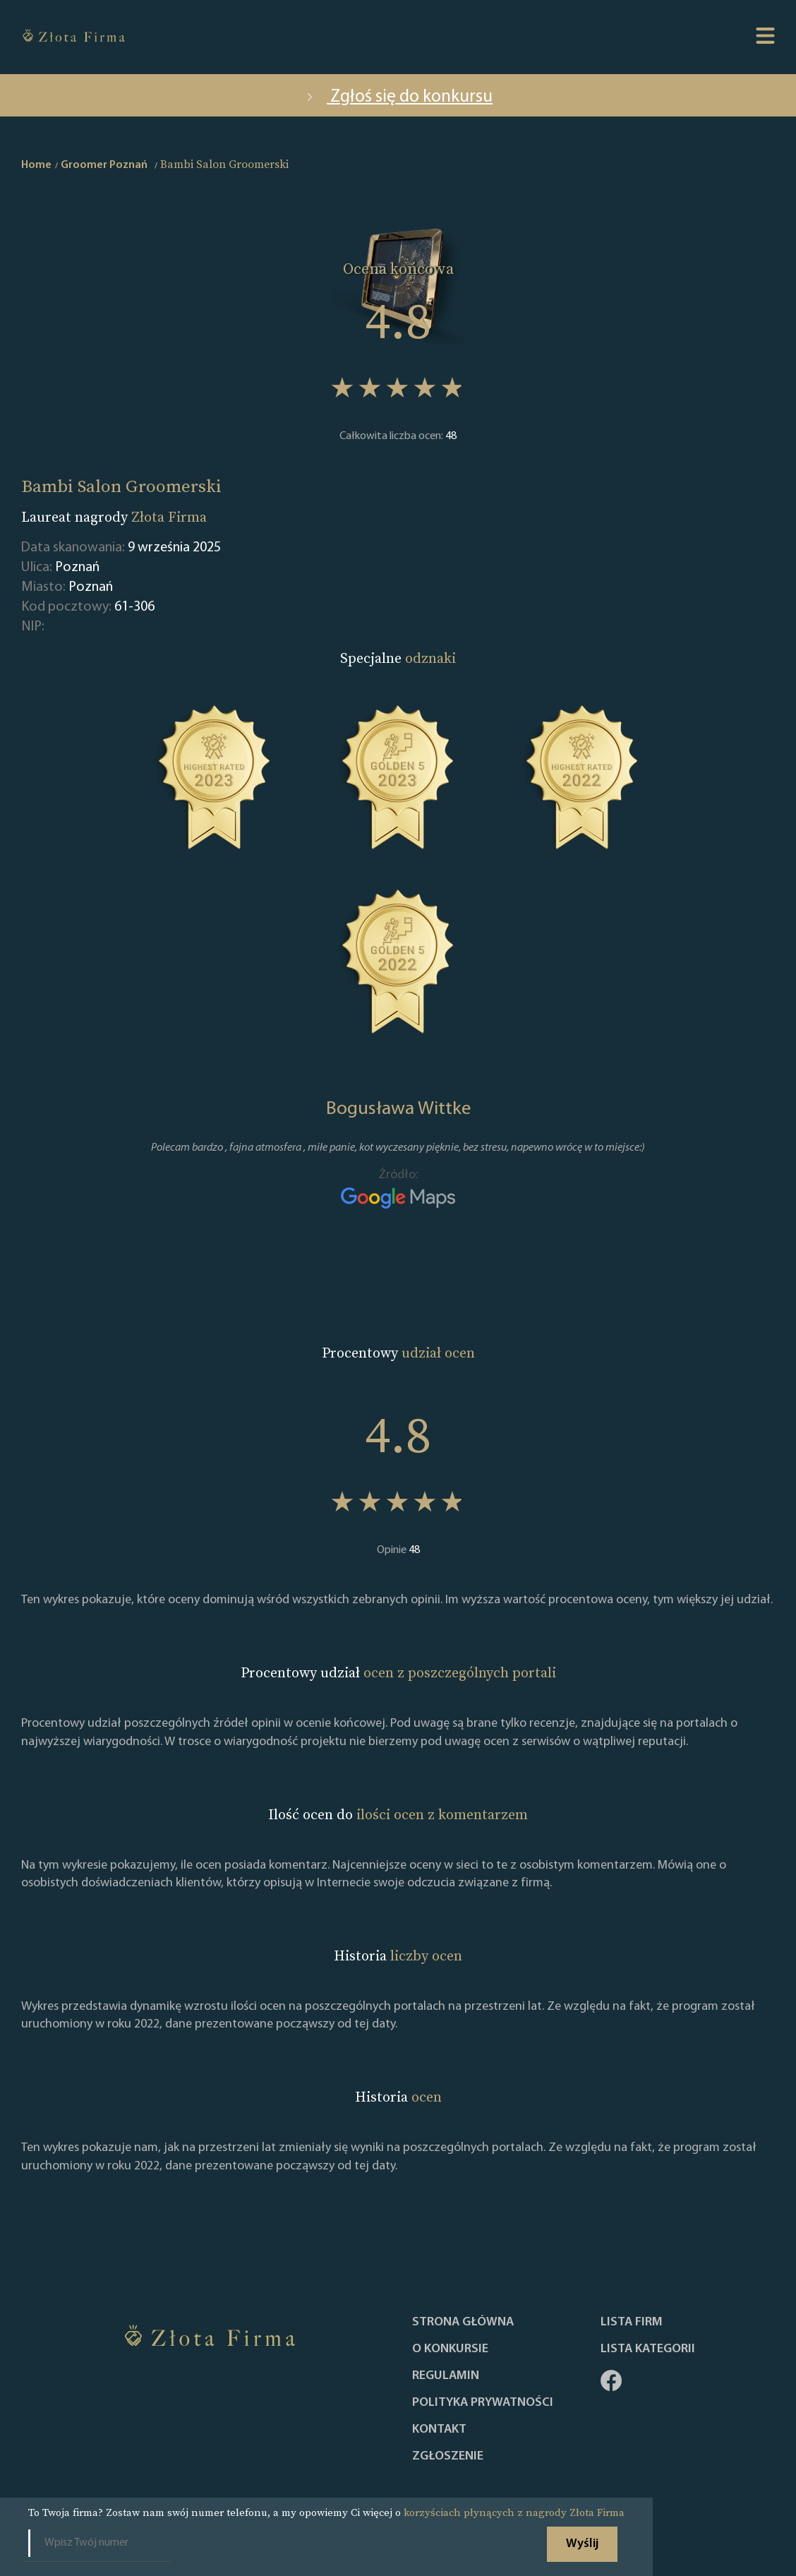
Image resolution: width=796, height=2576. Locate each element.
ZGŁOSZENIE (447, 2456)
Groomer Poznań (104, 165)
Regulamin (445, 2376)
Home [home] (36, 165)
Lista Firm (632, 2322)
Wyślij (582, 2544)
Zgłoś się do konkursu (398, 97)
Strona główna (463, 2322)
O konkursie (450, 2349)
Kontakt (439, 2430)
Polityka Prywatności (482, 2403)
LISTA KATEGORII (648, 2349)
